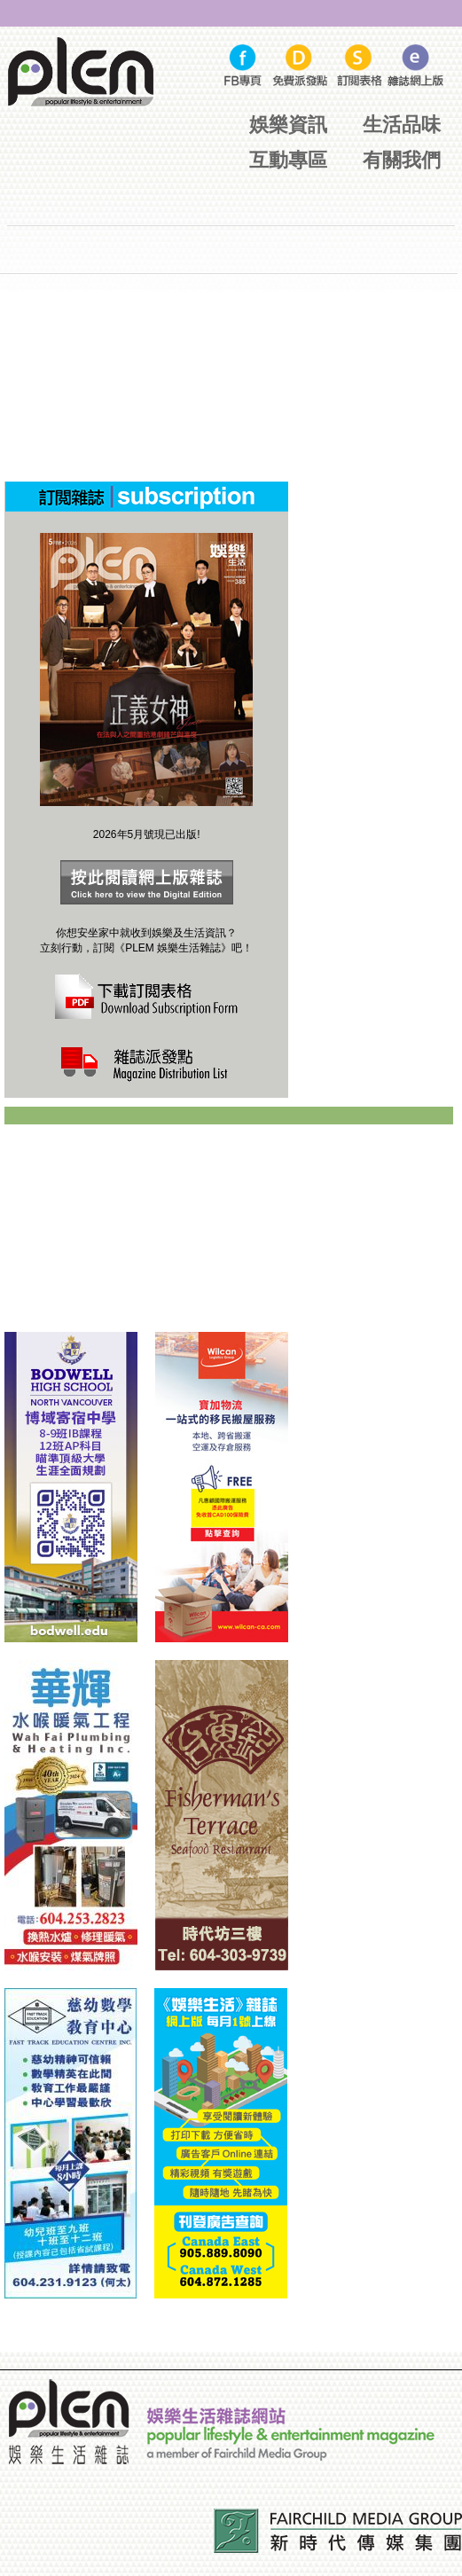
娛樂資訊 (288, 125)
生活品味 (402, 125)
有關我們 (402, 160)
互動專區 (288, 160)
